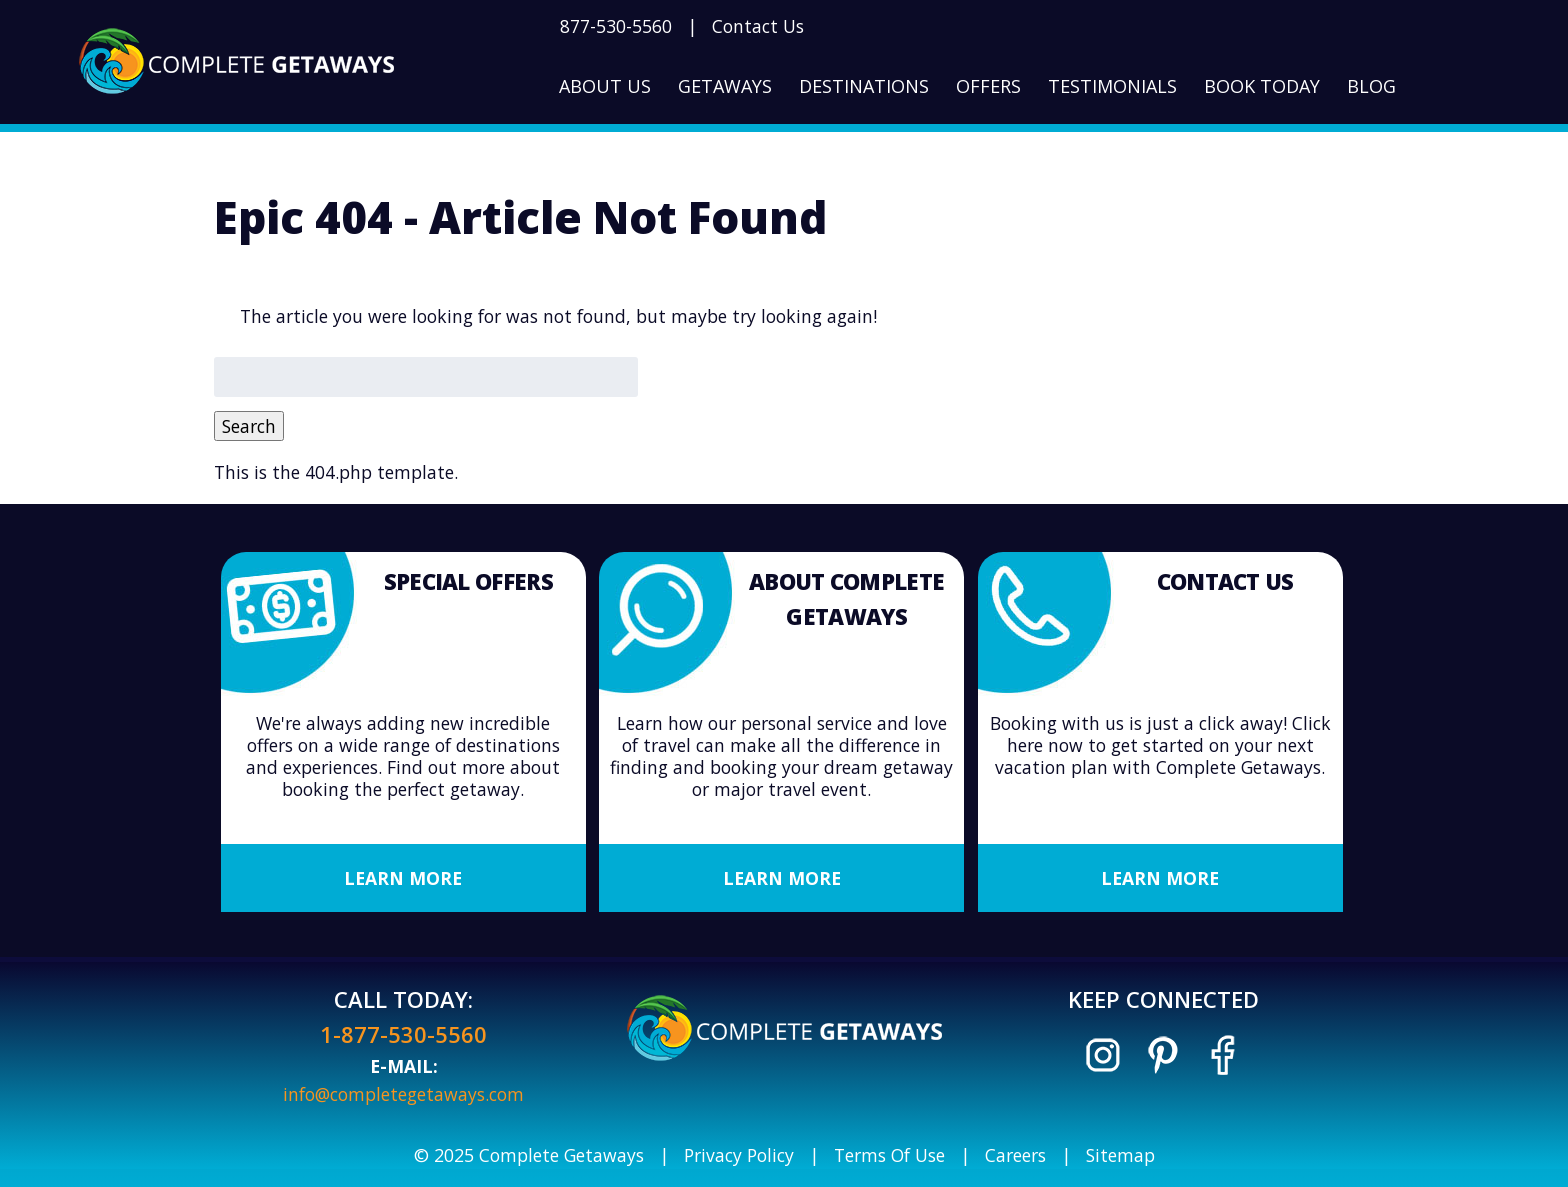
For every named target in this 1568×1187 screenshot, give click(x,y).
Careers (1015, 1155)
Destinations (864, 86)
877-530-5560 (616, 26)
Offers (988, 86)
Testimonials (1112, 86)
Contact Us (758, 26)
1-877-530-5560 (403, 1034)
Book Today (1262, 86)
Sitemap (1120, 1155)
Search (249, 426)
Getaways (725, 86)
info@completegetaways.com (403, 1094)
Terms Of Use (889, 1155)
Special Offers (468, 581)
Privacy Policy (739, 1155)
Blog (1371, 86)
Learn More (403, 878)
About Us (605, 86)
